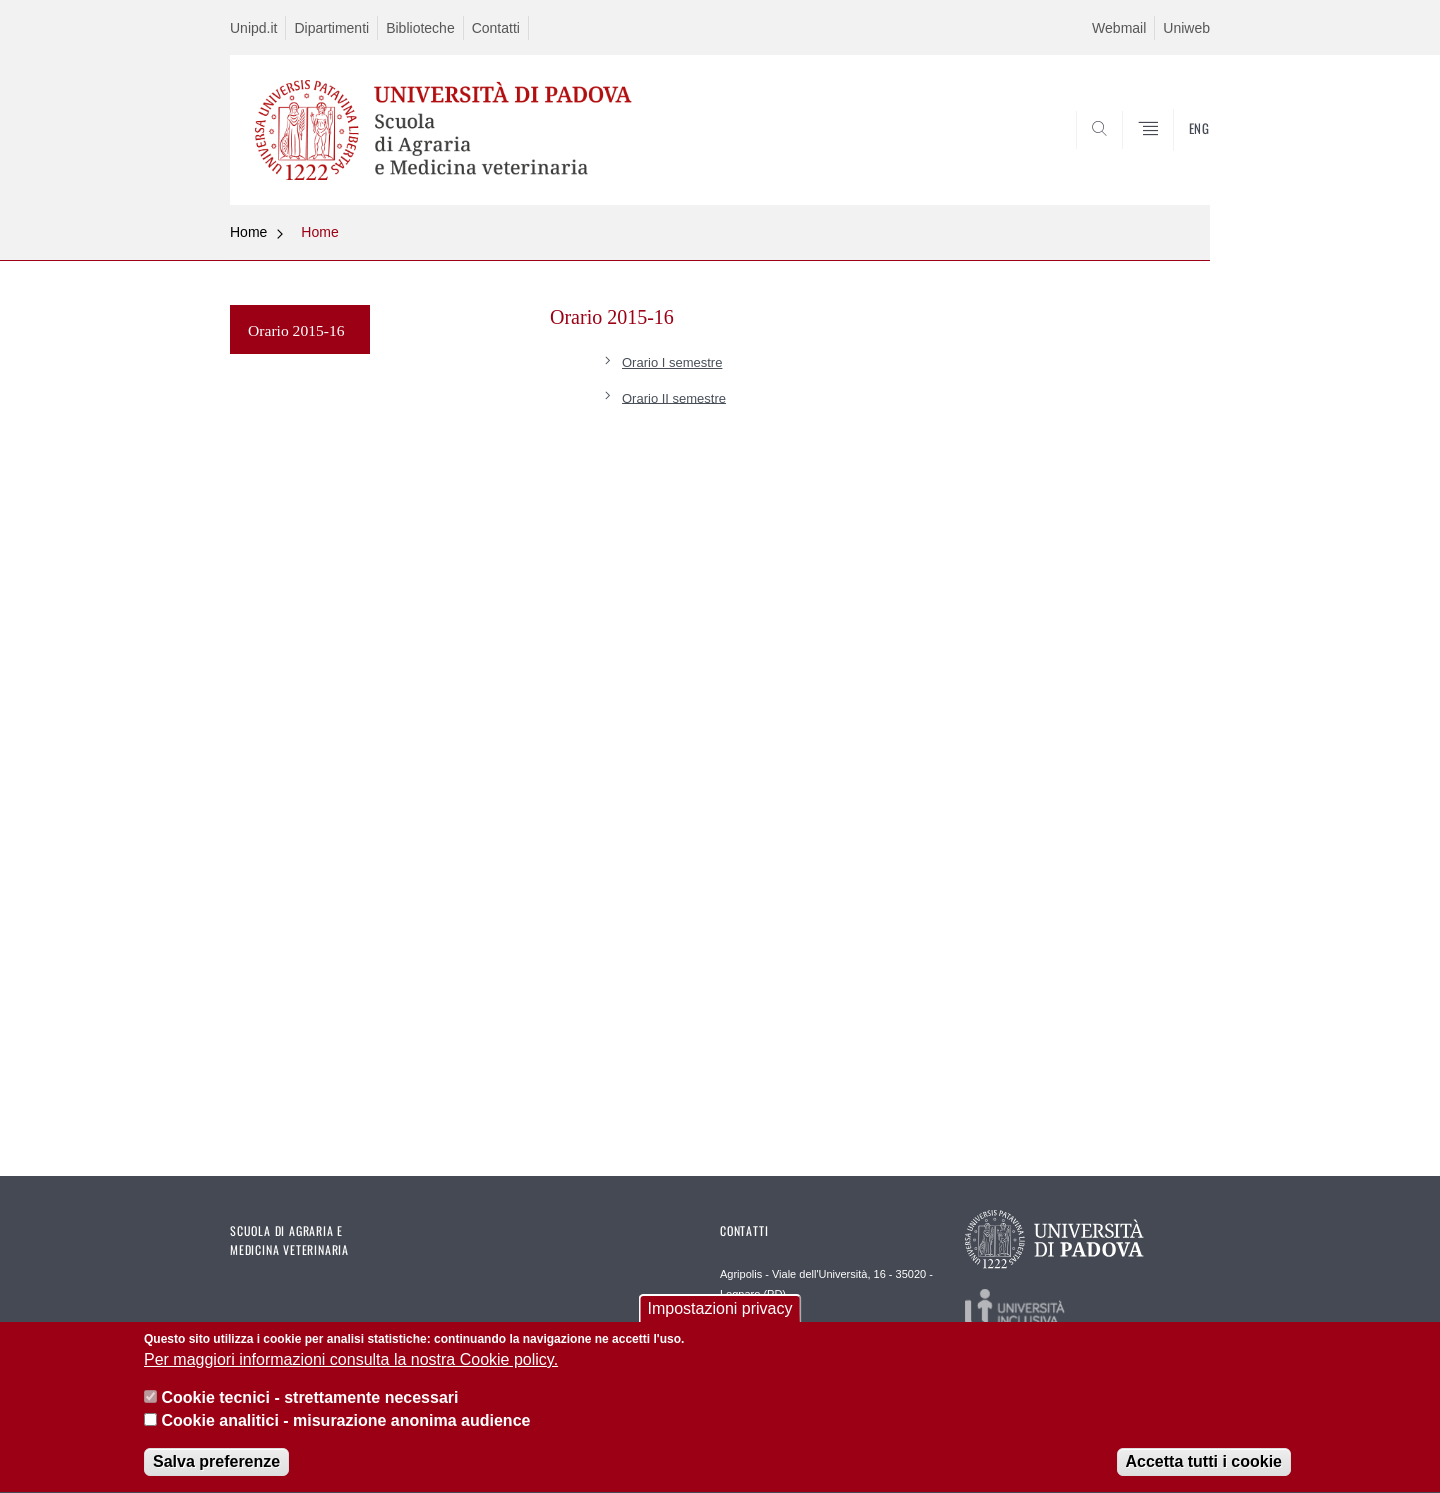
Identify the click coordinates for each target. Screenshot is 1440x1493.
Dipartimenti (331, 28)
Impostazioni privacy (720, 1311)
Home (248, 232)
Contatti (496, 28)
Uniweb (1186, 28)
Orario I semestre (672, 362)
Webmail (1119, 28)
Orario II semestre (674, 397)
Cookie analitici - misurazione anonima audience (345, 1423)
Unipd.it (253, 28)
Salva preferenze (216, 1464)
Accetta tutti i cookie (1204, 1464)
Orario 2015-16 (296, 330)
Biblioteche (420, 28)
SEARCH (1175, 157)
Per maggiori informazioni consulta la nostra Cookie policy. (351, 1362)
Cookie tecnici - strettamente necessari (309, 1400)
